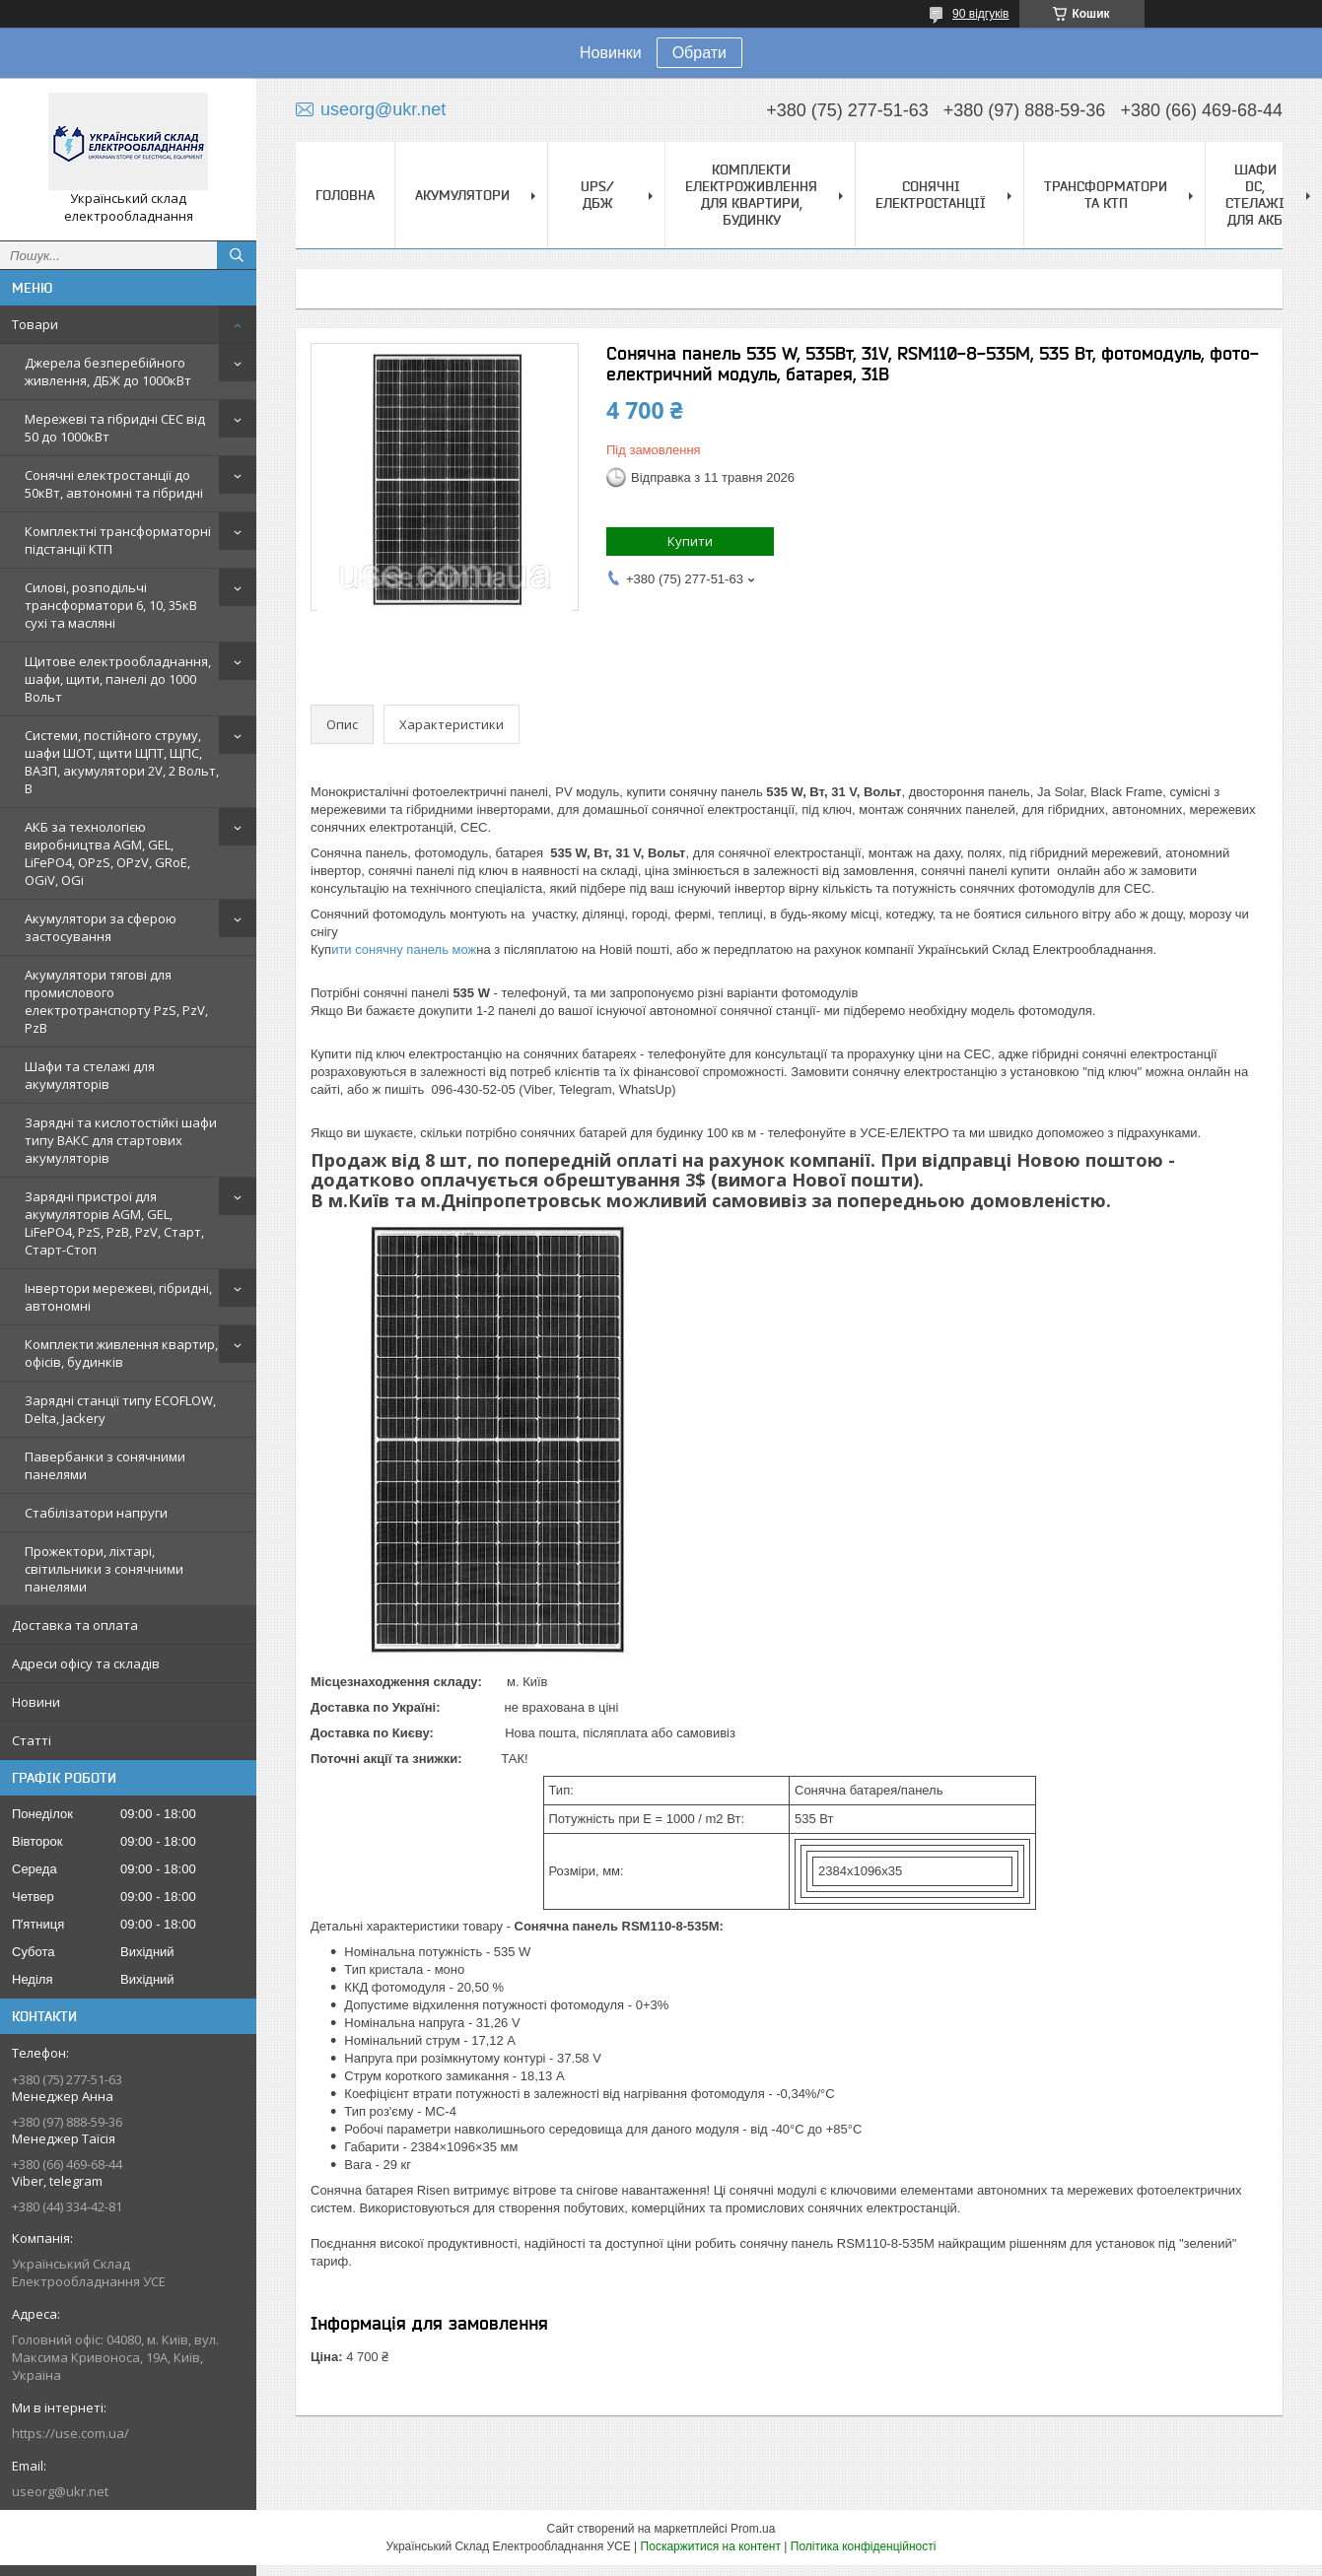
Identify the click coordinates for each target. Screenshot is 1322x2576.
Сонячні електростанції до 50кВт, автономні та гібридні (114, 484)
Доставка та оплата (75, 1625)
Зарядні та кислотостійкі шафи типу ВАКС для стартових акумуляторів (121, 1140)
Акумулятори (462, 195)
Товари (35, 324)
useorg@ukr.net (60, 2491)
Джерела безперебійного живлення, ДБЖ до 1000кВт (108, 371)
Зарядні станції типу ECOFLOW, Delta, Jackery (120, 1409)
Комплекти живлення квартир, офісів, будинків (121, 1353)
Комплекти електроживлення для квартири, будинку (751, 195)
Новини (36, 1702)
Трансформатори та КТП (1105, 194)
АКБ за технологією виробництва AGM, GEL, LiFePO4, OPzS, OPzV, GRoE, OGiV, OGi (107, 853)
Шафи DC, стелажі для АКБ (1255, 195)
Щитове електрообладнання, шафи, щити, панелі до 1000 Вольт (118, 679)
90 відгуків (980, 14)
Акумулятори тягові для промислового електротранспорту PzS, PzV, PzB (116, 1001)
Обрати (699, 52)
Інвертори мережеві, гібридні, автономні (118, 1297)
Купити (690, 541)
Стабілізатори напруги (96, 1513)
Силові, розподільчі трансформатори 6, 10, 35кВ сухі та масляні (111, 605)
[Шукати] (236, 255)
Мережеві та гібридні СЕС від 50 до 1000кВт (115, 427)
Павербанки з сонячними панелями (105, 1465)
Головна (345, 195)
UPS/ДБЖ (597, 194)
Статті (31, 1740)
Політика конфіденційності (864, 2546)
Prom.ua (753, 2529)
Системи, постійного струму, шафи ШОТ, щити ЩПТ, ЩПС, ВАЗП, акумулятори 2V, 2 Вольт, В (122, 761)
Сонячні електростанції (930, 194)
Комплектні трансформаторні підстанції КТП (118, 540)
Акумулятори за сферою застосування (100, 927)
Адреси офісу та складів (86, 1663)
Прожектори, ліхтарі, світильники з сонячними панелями (104, 1568)
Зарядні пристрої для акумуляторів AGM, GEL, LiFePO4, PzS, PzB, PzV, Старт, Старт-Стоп (114, 1222)
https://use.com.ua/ (70, 2433)
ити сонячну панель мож (403, 949)
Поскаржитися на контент (711, 2546)
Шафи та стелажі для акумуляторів (90, 1075)
